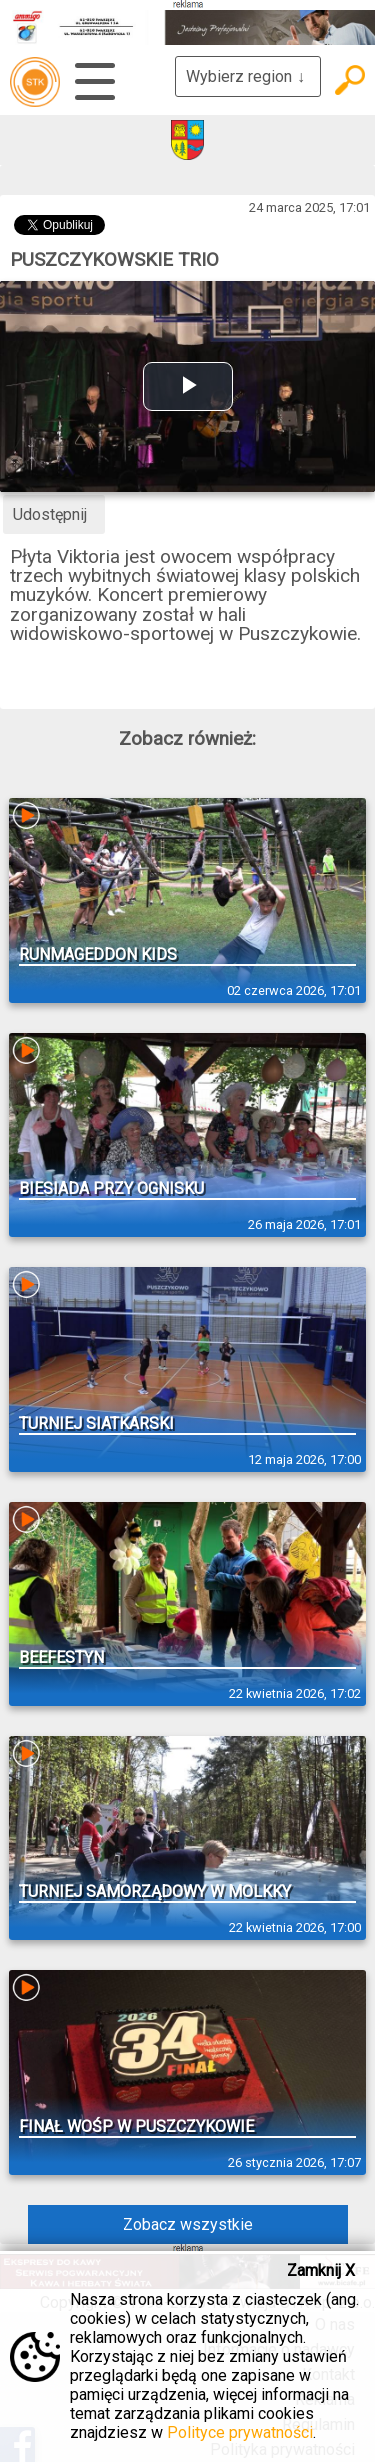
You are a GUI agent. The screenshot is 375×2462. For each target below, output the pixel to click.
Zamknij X (321, 2270)
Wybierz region (248, 76)
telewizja (35, 82)
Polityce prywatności (240, 2432)
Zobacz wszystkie (188, 2224)
